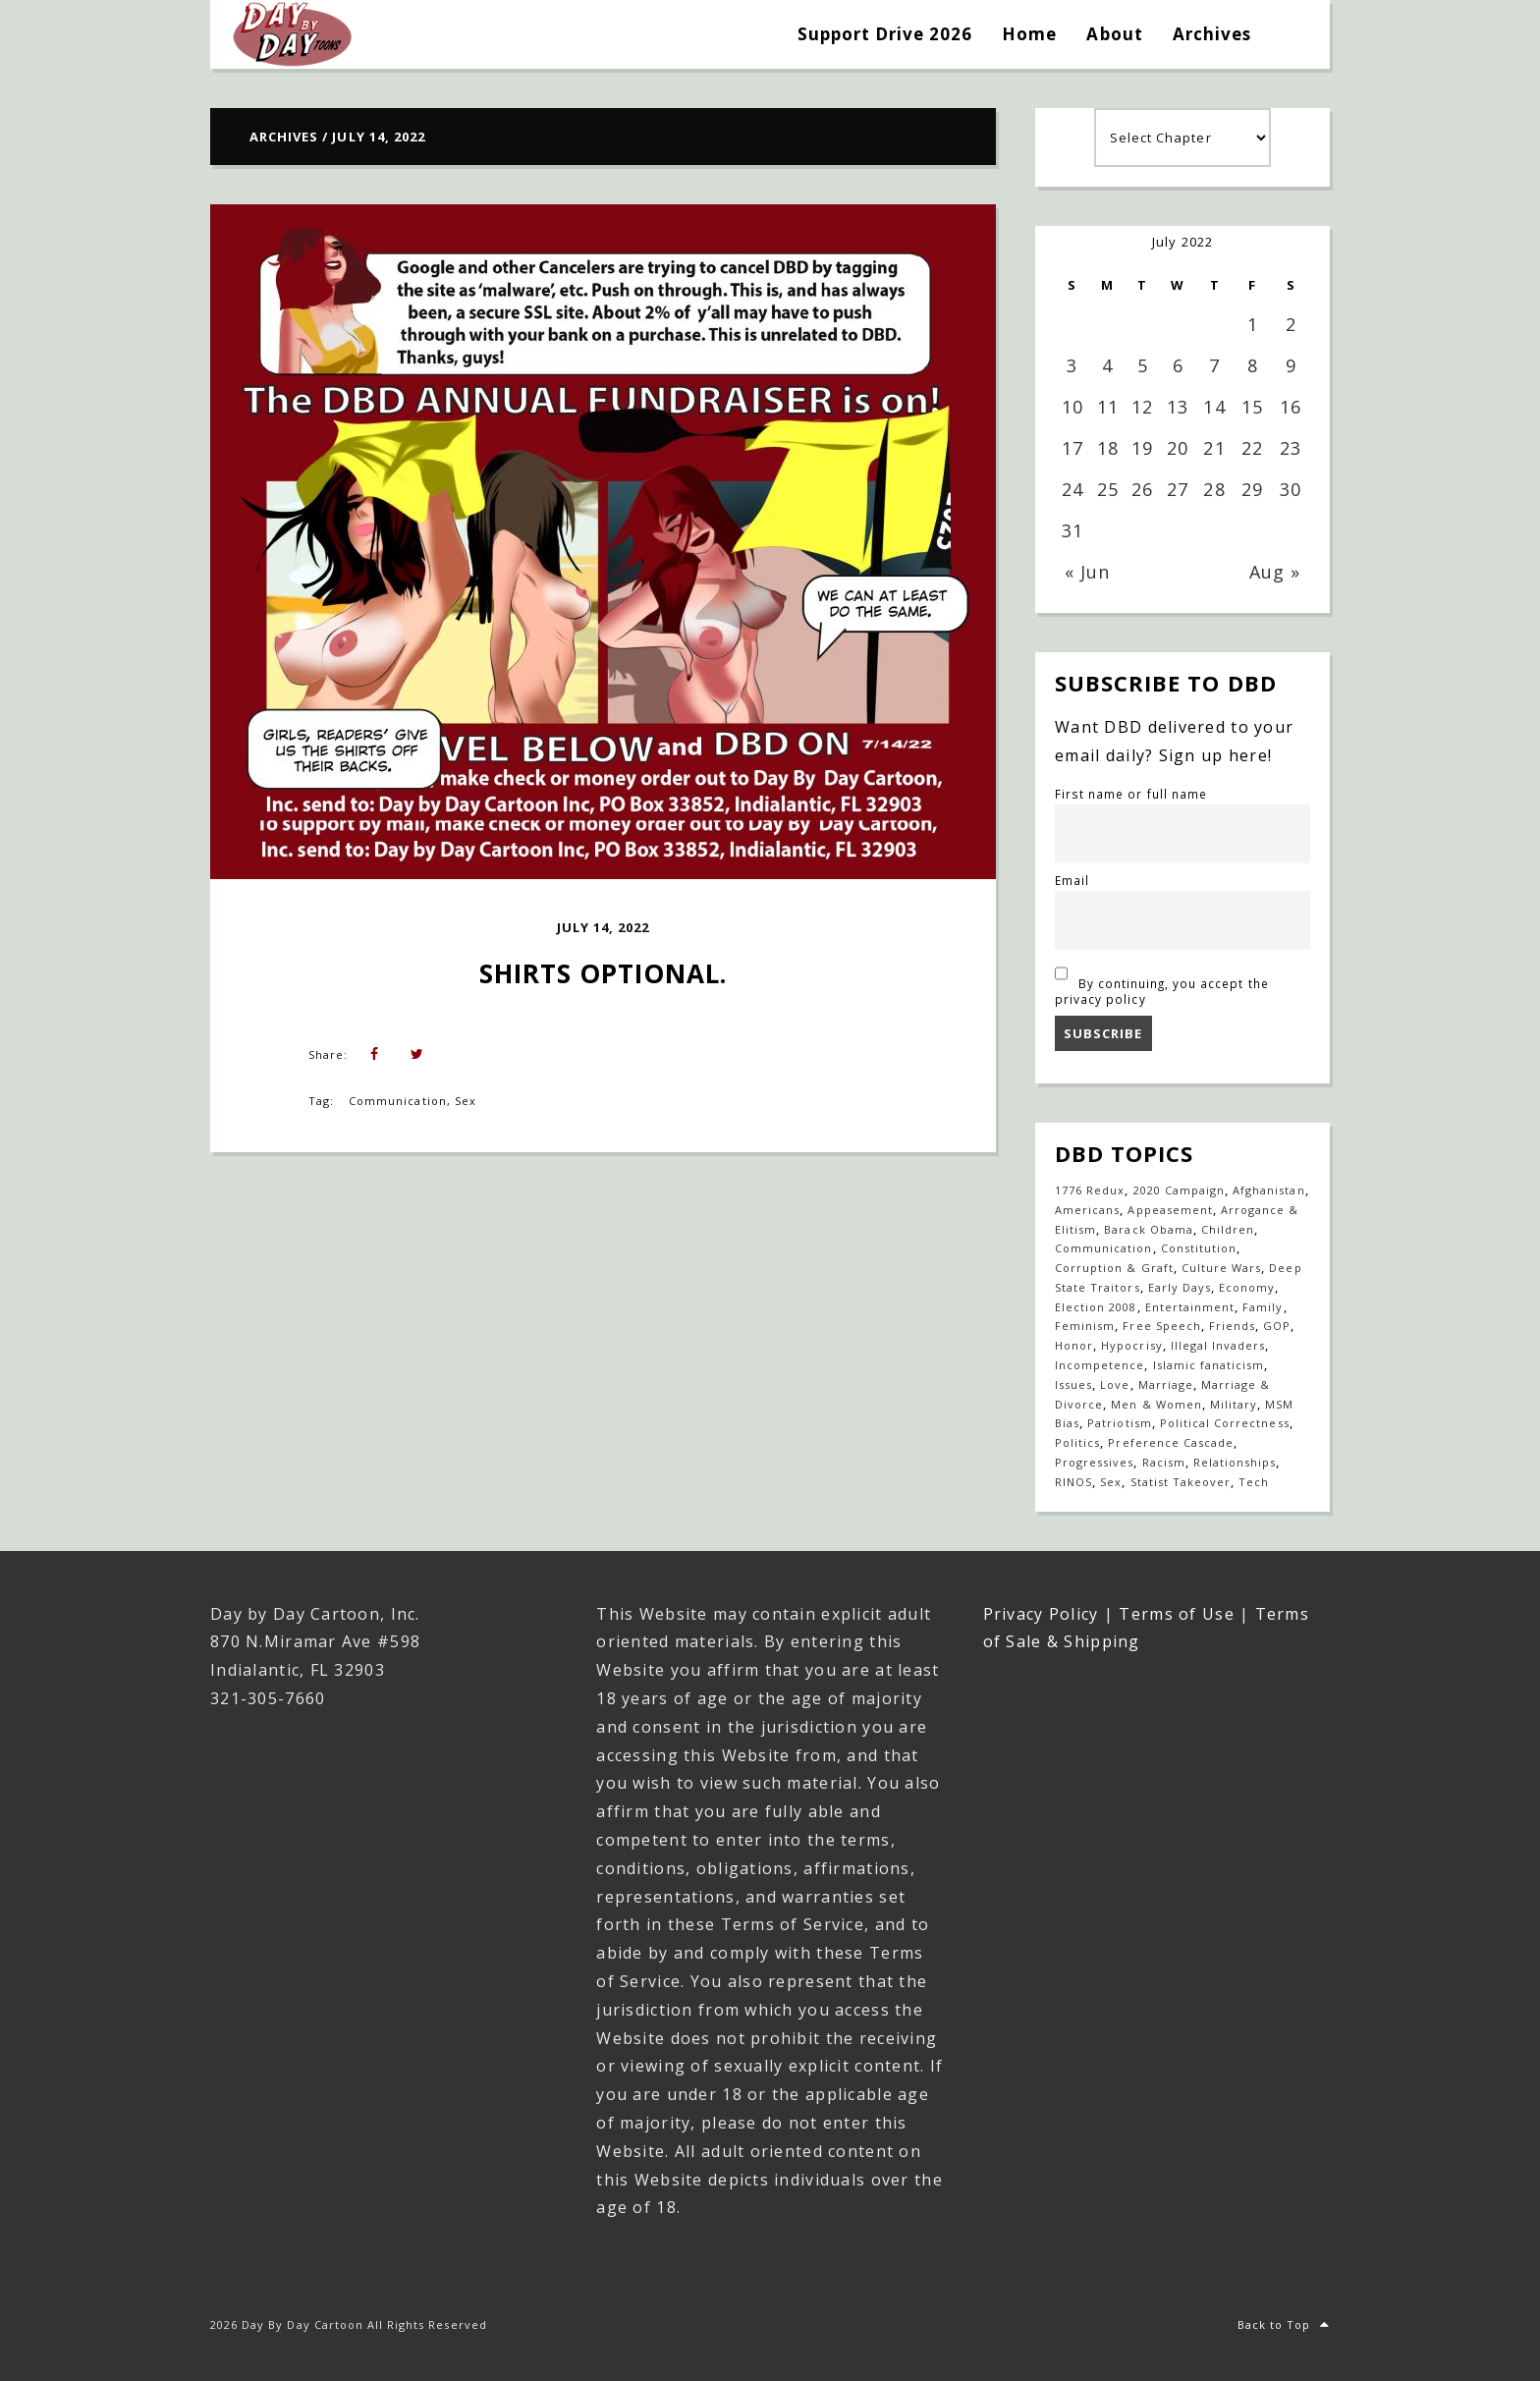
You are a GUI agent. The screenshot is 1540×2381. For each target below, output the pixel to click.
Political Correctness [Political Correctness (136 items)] (1225, 1422)
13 (1177, 406)
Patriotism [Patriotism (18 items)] (1119, 1422)
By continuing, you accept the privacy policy (1162, 983)
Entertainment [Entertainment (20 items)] (1190, 1307)
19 (1142, 448)
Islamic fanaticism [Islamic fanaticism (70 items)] (1209, 1364)
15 (1252, 406)
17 (1072, 448)
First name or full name (1131, 794)
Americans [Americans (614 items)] (1087, 1209)
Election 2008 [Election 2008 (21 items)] (1096, 1307)
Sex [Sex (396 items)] (1111, 1481)
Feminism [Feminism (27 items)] (1085, 1325)
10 (1072, 406)
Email (1072, 880)
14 (1214, 406)
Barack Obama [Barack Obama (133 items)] (1148, 1229)
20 (1177, 448)
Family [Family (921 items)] (1262, 1307)
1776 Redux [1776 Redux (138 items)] (1090, 1190)
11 (1108, 406)
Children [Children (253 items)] (1227, 1229)
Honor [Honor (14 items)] (1074, 1345)
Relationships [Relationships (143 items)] (1235, 1462)
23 (1290, 448)
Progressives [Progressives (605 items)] (1094, 1462)
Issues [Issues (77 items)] (1073, 1384)
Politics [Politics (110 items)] (1077, 1442)
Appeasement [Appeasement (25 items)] (1170, 1209)
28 (1214, 489)
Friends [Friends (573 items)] (1232, 1325)
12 (1142, 406)
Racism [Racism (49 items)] (1163, 1462)
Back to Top (1284, 2324)
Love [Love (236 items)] (1114, 1384)
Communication (398, 1100)
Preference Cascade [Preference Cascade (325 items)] (1171, 1442)
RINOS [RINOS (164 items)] (1073, 1481)
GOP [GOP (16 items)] (1277, 1325)
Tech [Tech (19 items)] (1253, 1481)
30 (1290, 489)
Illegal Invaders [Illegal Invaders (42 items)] (1218, 1345)
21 (1214, 448)
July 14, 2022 (603, 927)
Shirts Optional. (603, 973)
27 (1177, 489)
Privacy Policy (1041, 1614)
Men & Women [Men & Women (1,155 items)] (1156, 1404)
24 (1072, 489)
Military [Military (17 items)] (1233, 1404)
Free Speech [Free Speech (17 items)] (1161, 1325)
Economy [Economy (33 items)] (1247, 1287)
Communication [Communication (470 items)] (1104, 1248)
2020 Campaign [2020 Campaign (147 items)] (1179, 1190)
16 (1290, 406)
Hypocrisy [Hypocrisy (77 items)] (1131, 1345)
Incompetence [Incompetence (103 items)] (1099, 1364)
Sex (465, 1100)
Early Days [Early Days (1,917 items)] (1179, 1287)
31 (1072, 530)
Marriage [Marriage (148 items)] (1165, 1384)
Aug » (1274, 571)
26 (1142, 489)
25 (1108, 489)
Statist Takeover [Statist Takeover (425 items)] (1181, 1481)
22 (1252, 448)
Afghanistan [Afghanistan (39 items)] (1268, 1190)
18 (1108, 448)
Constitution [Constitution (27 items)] (1199, 1248)
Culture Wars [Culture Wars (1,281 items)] (1221, 1267)
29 (1252, 489)
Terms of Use (1176, 1614)
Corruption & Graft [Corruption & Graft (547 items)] (1114, 1267)
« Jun (1087, 571)
